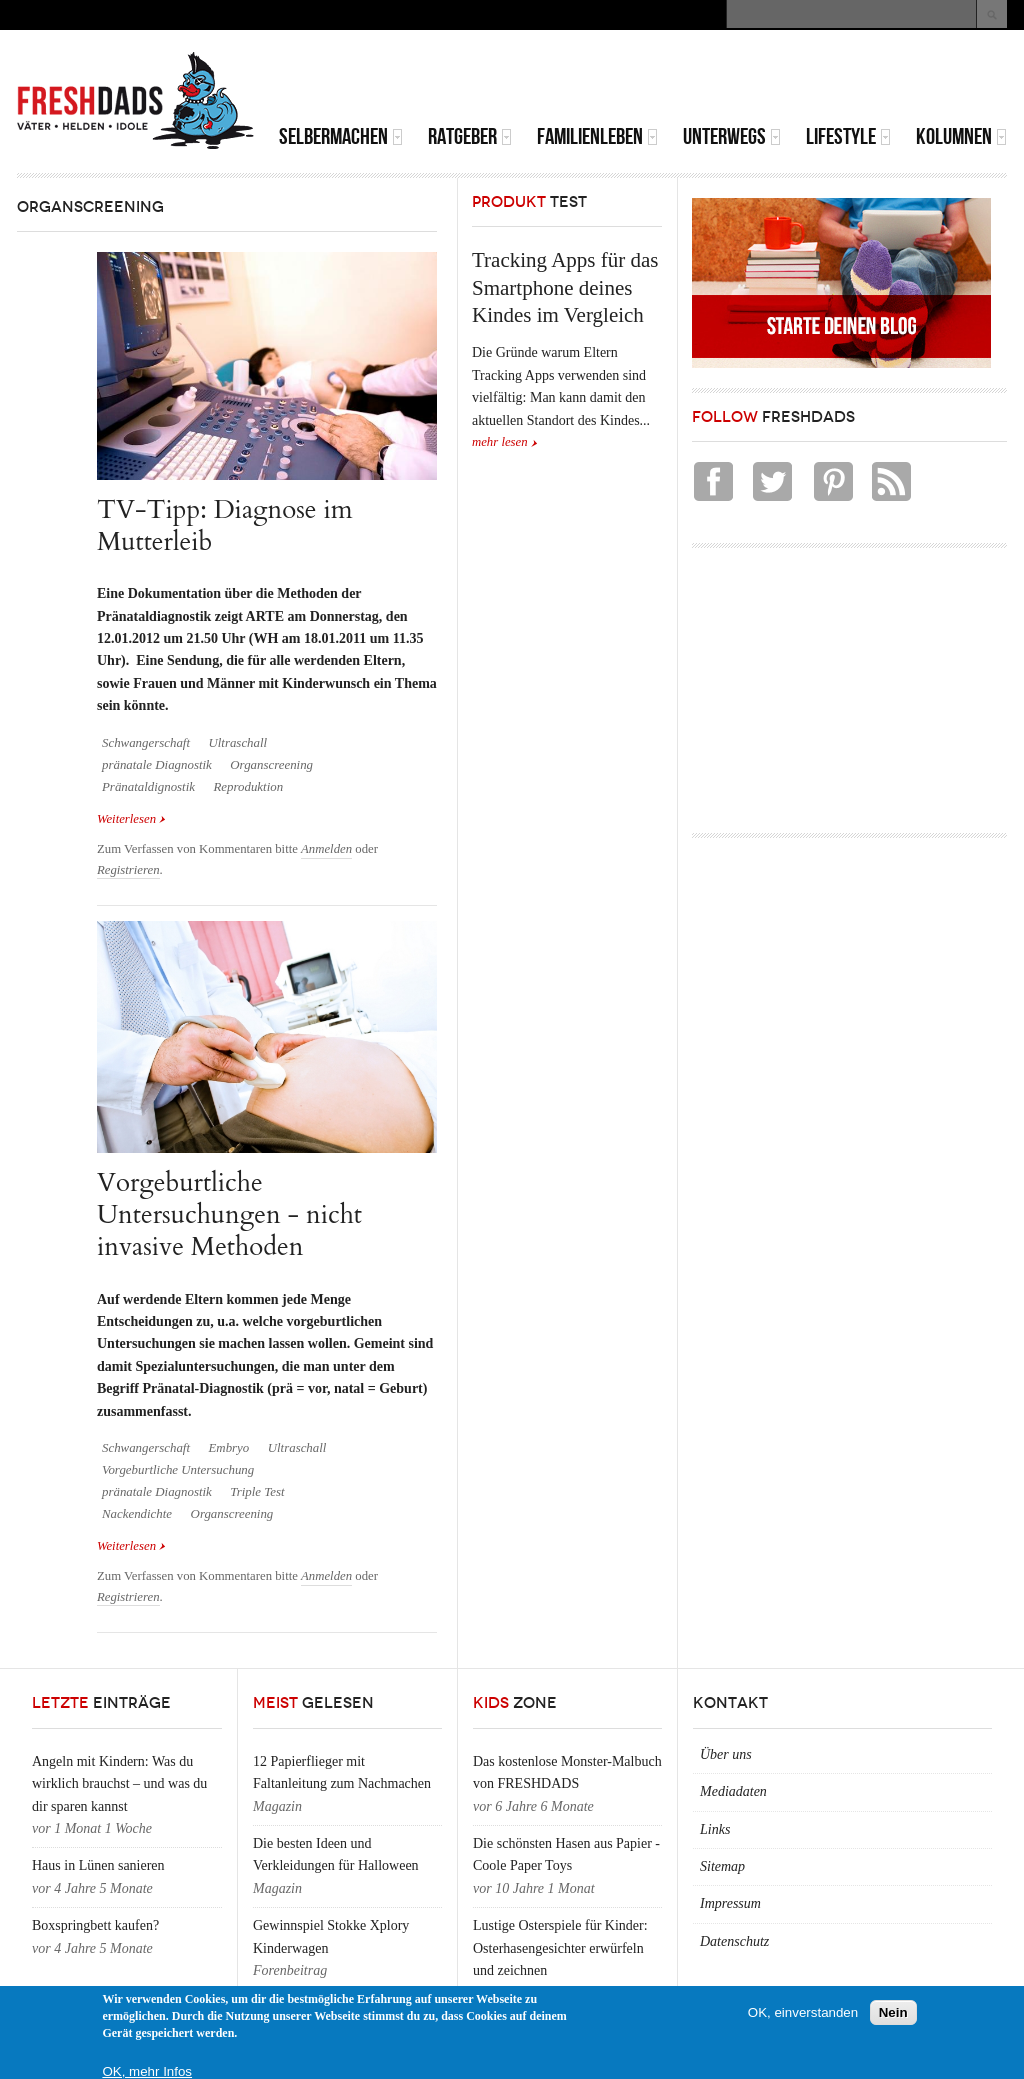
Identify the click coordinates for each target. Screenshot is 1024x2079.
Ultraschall (237, 743)
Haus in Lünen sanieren (98, 1865)
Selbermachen (341, 136)
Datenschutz (734, 1941)
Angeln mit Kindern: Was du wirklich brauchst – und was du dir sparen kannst (119, 1784)
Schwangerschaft (146, 743)
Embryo (228, 1448)
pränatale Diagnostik (157, 765)
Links (715, 1829)
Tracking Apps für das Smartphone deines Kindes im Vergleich (565, 287)
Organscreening (271, 765)
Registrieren (128, 870)
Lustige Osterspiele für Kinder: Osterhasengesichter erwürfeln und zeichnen (560, 1948)
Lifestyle (848, 136)
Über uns (726, 1754)
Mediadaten (733, 1791)
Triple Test (257, 1492)
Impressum (730, 1903)
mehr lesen (500, 442)
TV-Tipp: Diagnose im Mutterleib (225, 525)
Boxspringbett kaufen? (95, 1925)
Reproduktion (249, 787)
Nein (893, 2012)
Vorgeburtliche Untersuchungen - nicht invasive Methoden (229, 1215)
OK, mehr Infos (147, 2071)
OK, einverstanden (803, 2012)
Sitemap (722, 1866)
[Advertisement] (773, 80)
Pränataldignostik (148, 787)
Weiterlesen (131, 817)
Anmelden (326, 849)
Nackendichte (137, 1514)
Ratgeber (470, 136)
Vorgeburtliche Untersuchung (178, 1470)
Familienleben (597, 136)
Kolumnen (961, 136)
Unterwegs (732, 136)
